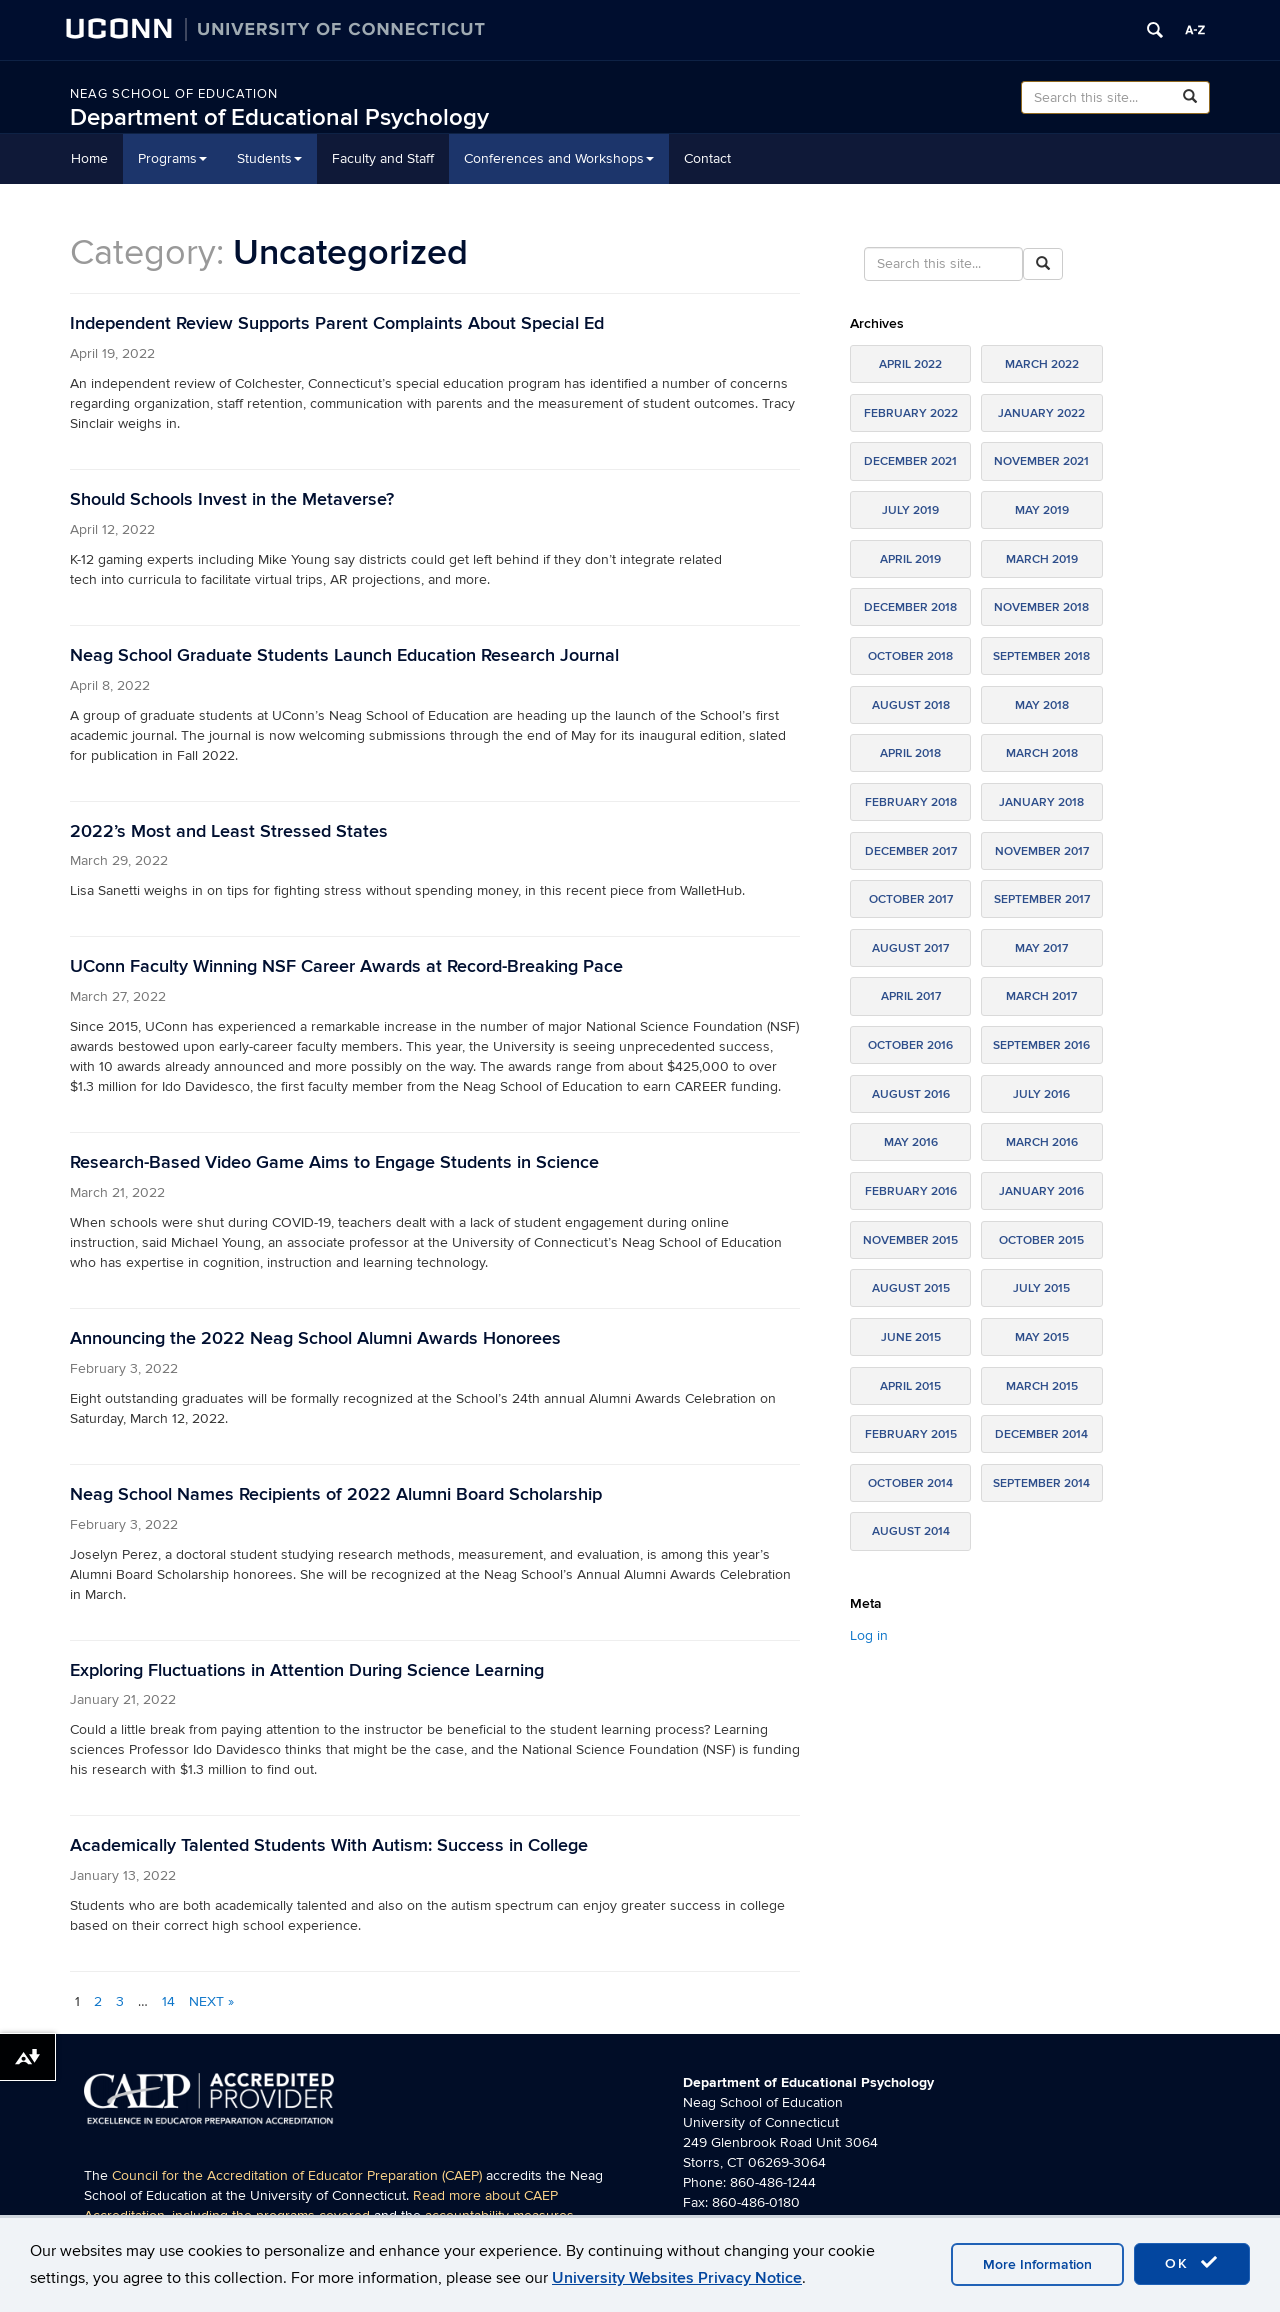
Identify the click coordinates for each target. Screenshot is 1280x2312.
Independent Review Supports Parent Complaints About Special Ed (337, 323)
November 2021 (1041, 461)
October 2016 (910, 1045)
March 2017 (1041, 996)
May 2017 (1041, 948)
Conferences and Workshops (559, 158)
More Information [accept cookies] (1037, 2264)
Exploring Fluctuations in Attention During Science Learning (307, 1670)
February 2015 (911, 1434)
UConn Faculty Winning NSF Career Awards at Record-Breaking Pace (346, 966)
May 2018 (1042, 705)
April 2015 (910, 1386)
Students (269, 158)
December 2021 (910, 461)
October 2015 (1041, 1240)
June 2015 (911, 1337)
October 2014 (910, 1483)
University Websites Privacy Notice (677, 2278)
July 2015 (1041, 1288)
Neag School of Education (174, 94)
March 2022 (1042, 364)
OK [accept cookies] (1192, 2263)
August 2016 (911, 1094)
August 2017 (910, 948)
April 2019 (910, 559)
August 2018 (911, 705)
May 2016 (911, 1142)
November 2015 (910, 1240)
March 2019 (1042, 559)
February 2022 (911, 413)
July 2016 (1041, 1094)
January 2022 (1041, 413)
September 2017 (1042, 899)
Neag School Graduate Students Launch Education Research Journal (344, 655)
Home (89, 158)
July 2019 (910, 510)
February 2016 (911, 1191)
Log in (869, 1635)
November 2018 (1041, 607)
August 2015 (911, 1288)
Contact (707, 158)
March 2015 (1042, 1386)
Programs (172, 158)
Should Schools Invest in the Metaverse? (232, 499)
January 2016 (1041, 1191)
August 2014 (911, 1531)
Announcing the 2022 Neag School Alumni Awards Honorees (315, 1338)
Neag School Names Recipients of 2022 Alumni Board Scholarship (336, 1494)
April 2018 (910, 753)
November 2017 (1042, 851)
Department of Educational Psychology (279, 117)
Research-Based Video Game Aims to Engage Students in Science (334, 1162)
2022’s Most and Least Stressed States (229, 831)
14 (168, 2001)
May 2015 (1042, 1337)
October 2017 (911, 899)
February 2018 (911, 802)
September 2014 (1041, 1483)
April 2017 (911, 996)
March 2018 (1042, 753)
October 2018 (910, 656)
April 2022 (910, 364)
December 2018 (910, 607)
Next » (211, 2001)
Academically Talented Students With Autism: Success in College (329, 1845)
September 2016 (1041, 1045)
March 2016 (1042, 1142)
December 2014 (1041, 1434)
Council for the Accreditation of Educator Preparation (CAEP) (297, 2175)
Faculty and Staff (383, 158)
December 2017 (911, 851)
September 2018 (1041, 656)
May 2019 (1042, 510)
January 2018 (1041, 802)
